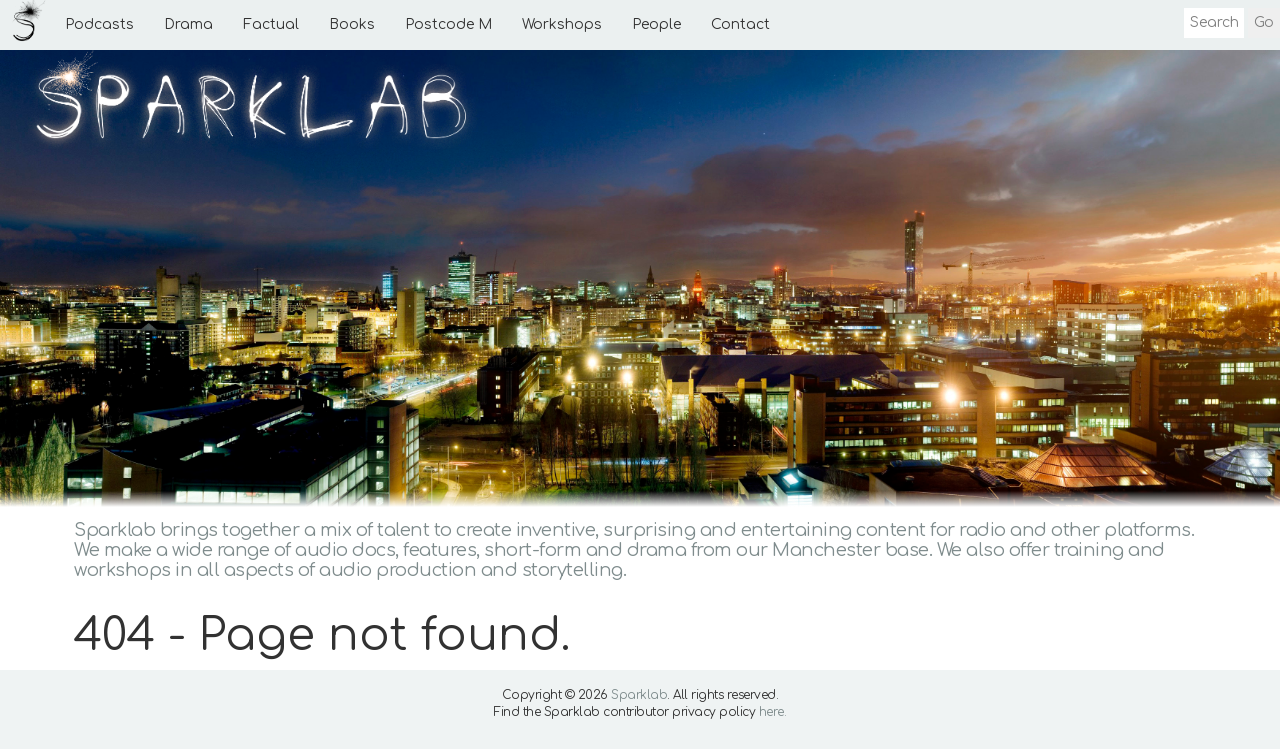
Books (352, 24)
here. (773, 712)
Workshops (562, 24)
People (656, 24)
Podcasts (99, 24)
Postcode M (448, 24)
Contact (740, 24)
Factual (271, 24)
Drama (188, 24)
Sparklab (639, 695)
